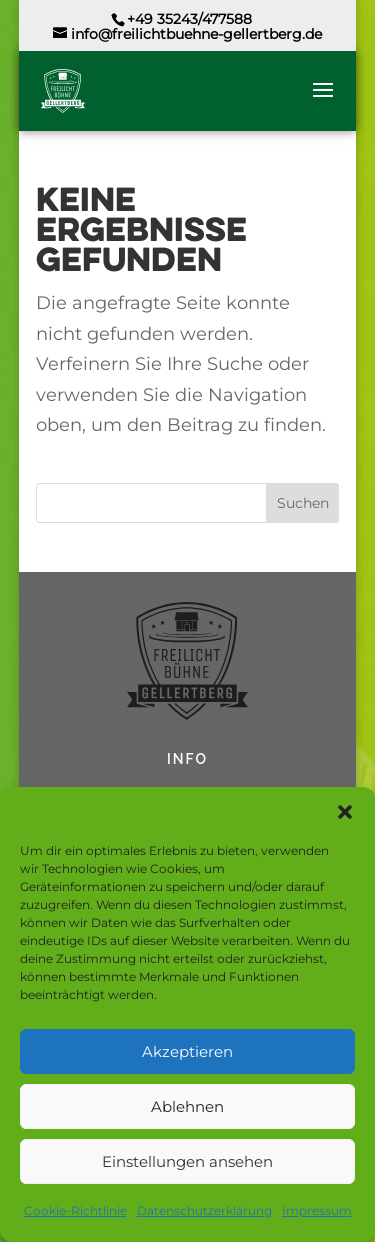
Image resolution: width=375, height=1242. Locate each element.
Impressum (317, 1210)
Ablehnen (187, 1106)
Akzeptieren (187, 1051)
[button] (345, 812)
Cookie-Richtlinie (75, 1210)
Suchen (303, 503)
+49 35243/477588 (189, 19)
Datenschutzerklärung (204, 1210)
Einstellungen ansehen (187, 1161)
